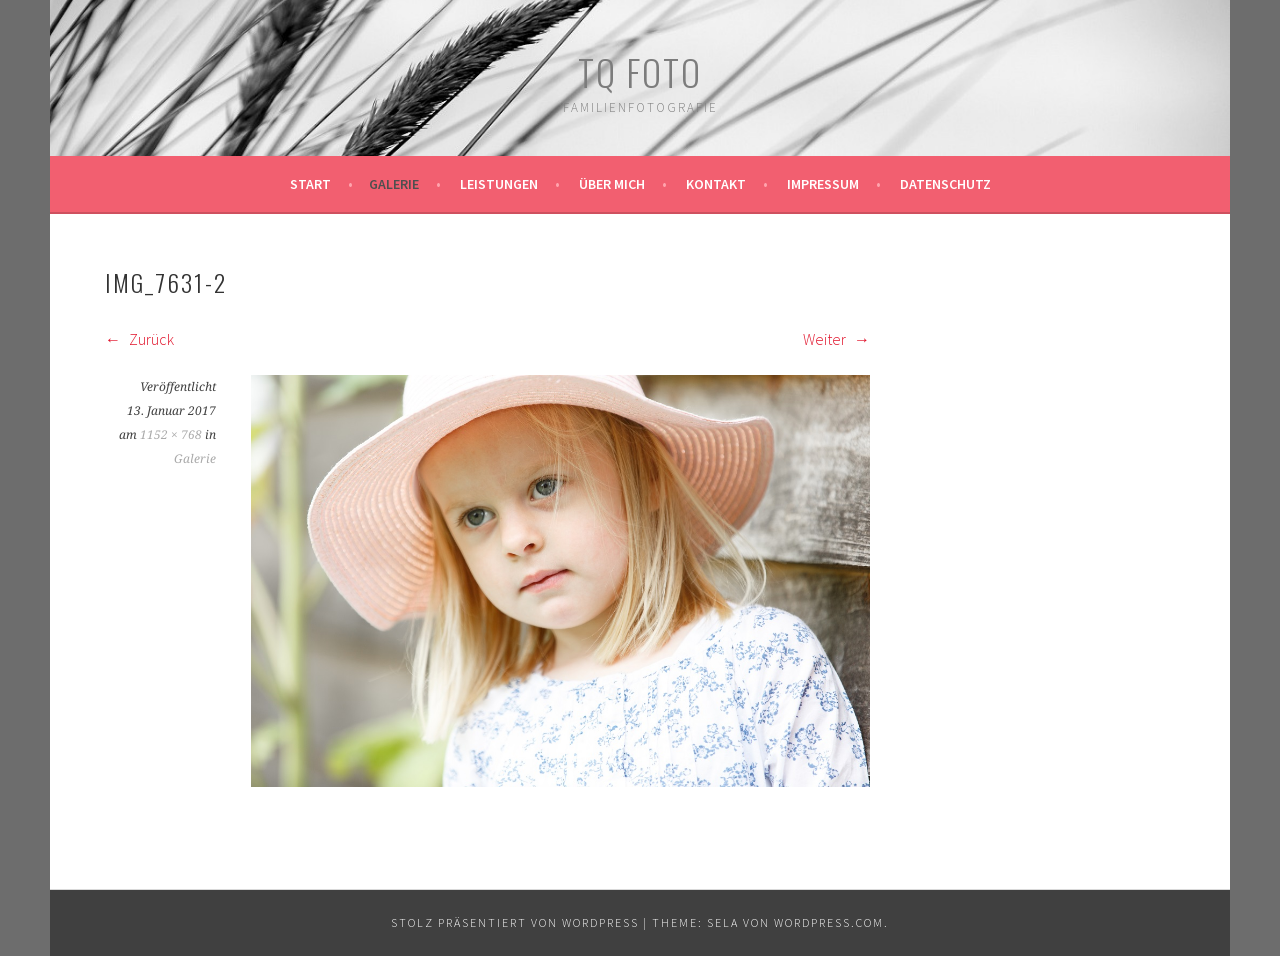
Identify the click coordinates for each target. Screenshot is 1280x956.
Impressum (823, 184)
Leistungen (499, 184)
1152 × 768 (171, 435)
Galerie (394, 184)
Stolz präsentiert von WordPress (515, 922)
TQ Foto (640, 71)
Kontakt (716, 184)
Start (310, 184)
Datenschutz (945, 184)
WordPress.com (829, 922)
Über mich (612, 184)
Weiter (836, 339)
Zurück (139, 339)
